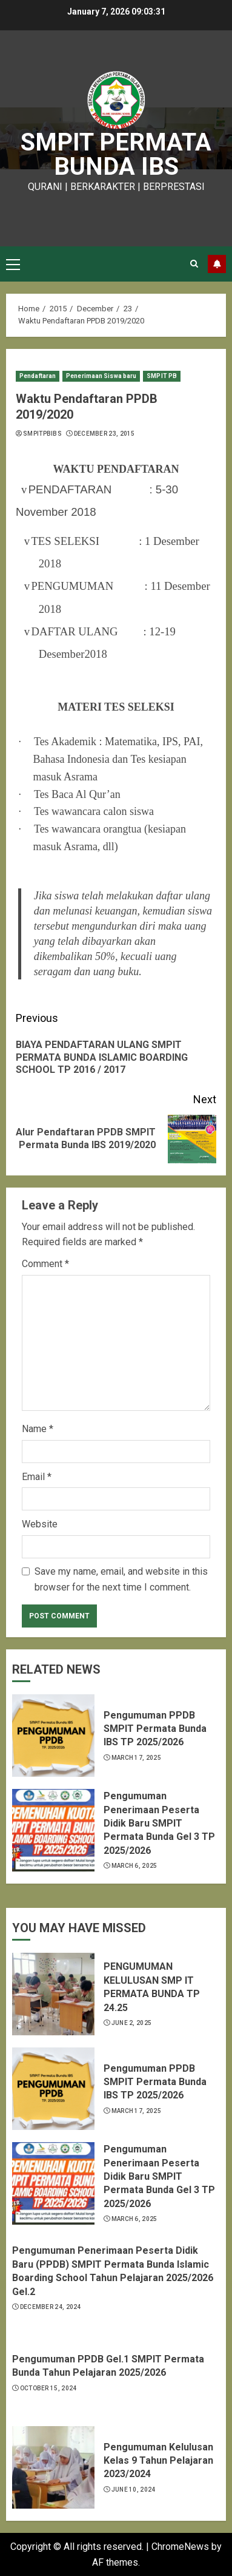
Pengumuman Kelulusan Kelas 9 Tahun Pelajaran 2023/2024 (158, 2460)
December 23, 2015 (104, 433)
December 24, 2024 (50, 2307)
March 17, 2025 (136, 1757)
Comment (45, 1263)
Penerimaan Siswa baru (101, 376)
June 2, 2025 (131, 2023)
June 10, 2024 (133, 2489)
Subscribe (217, 264)
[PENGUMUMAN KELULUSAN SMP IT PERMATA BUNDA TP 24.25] (53, 1994)
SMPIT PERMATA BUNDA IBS (116, 154)
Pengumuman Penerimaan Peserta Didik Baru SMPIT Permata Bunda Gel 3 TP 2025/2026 (159, 1823)
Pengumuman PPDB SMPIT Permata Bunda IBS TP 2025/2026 (155, 1728)
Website (40, 1524)
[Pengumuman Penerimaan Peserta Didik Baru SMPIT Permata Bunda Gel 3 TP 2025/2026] (53, 1830)
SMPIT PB (162, 376)
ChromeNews (180, 2546)
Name (37, 1429)
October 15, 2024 (48, 2388)
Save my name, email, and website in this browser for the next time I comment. (121, 1579)
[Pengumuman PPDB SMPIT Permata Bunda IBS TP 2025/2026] (53, 1735)
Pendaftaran (37, 376)
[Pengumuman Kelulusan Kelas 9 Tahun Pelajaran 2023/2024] (53, 2467)
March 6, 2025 (134, 1865)
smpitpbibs (42, 433)
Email (36, 1476)
